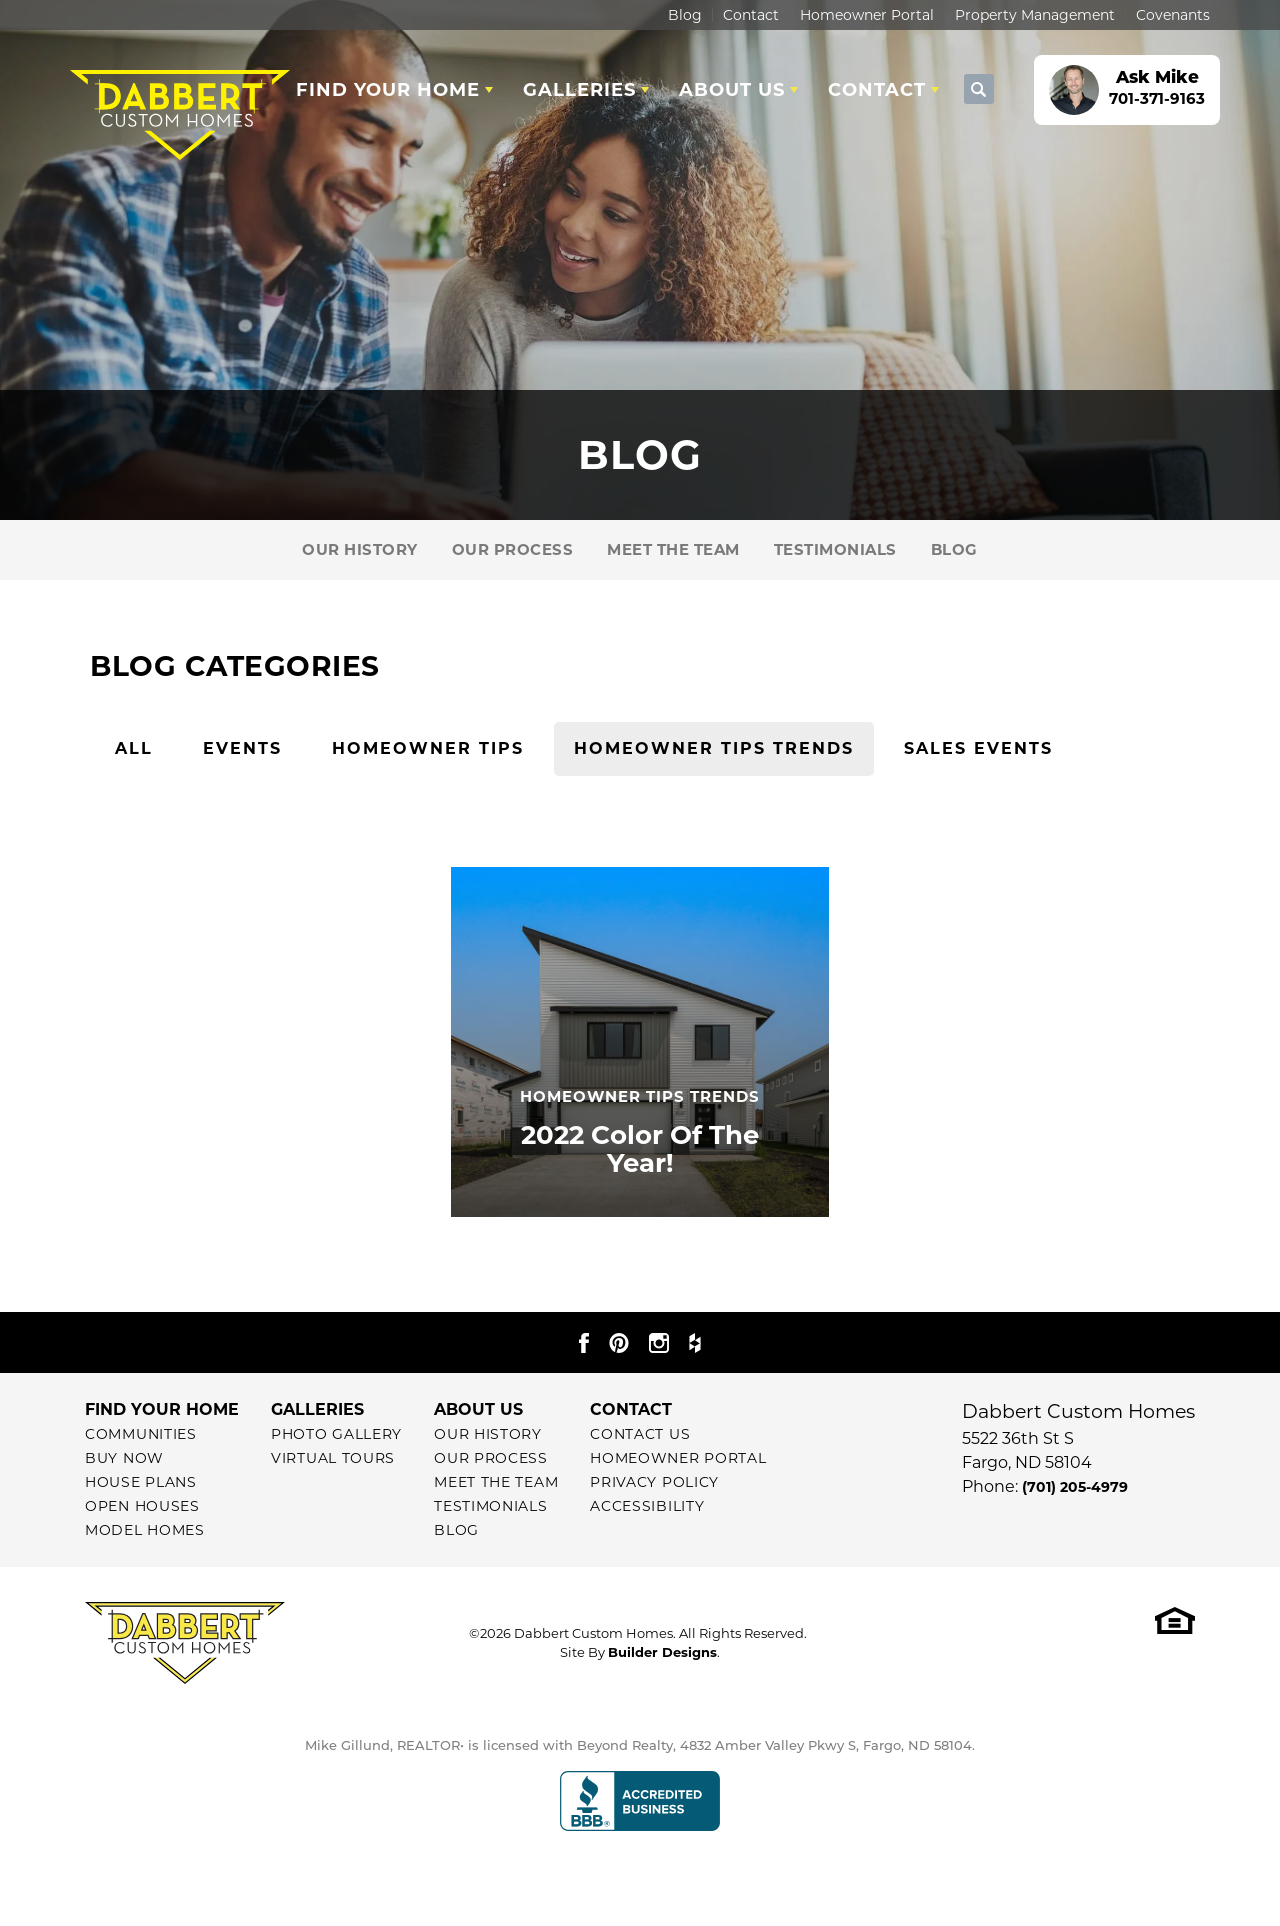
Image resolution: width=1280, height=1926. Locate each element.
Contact (751, 15)
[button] (979, 90)
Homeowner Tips (428, 748)
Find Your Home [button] (388, 90)
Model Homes (145, 1530)
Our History (360, 549)
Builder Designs (662, 1652)
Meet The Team (673, 549)
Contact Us (640, 1434)
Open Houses (142, 1506)
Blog (685, 15)
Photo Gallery (336, 1434)
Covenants (1173, 15)
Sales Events (978, 748)
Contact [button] (877, 90)
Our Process (513, 549)
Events (242, 748)
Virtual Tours (333, 1458)
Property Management (1035, 15)
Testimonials (835, 549)
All (134, 748)
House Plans (141, 1482)
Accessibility (647, 1506)
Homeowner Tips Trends (714, 748)
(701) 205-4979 (1075, 1487)
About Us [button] (732, 90)
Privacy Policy (654, 1482)
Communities (141, 1434)
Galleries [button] (579, 90)
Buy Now (124, 1458)
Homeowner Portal (867, 15)
